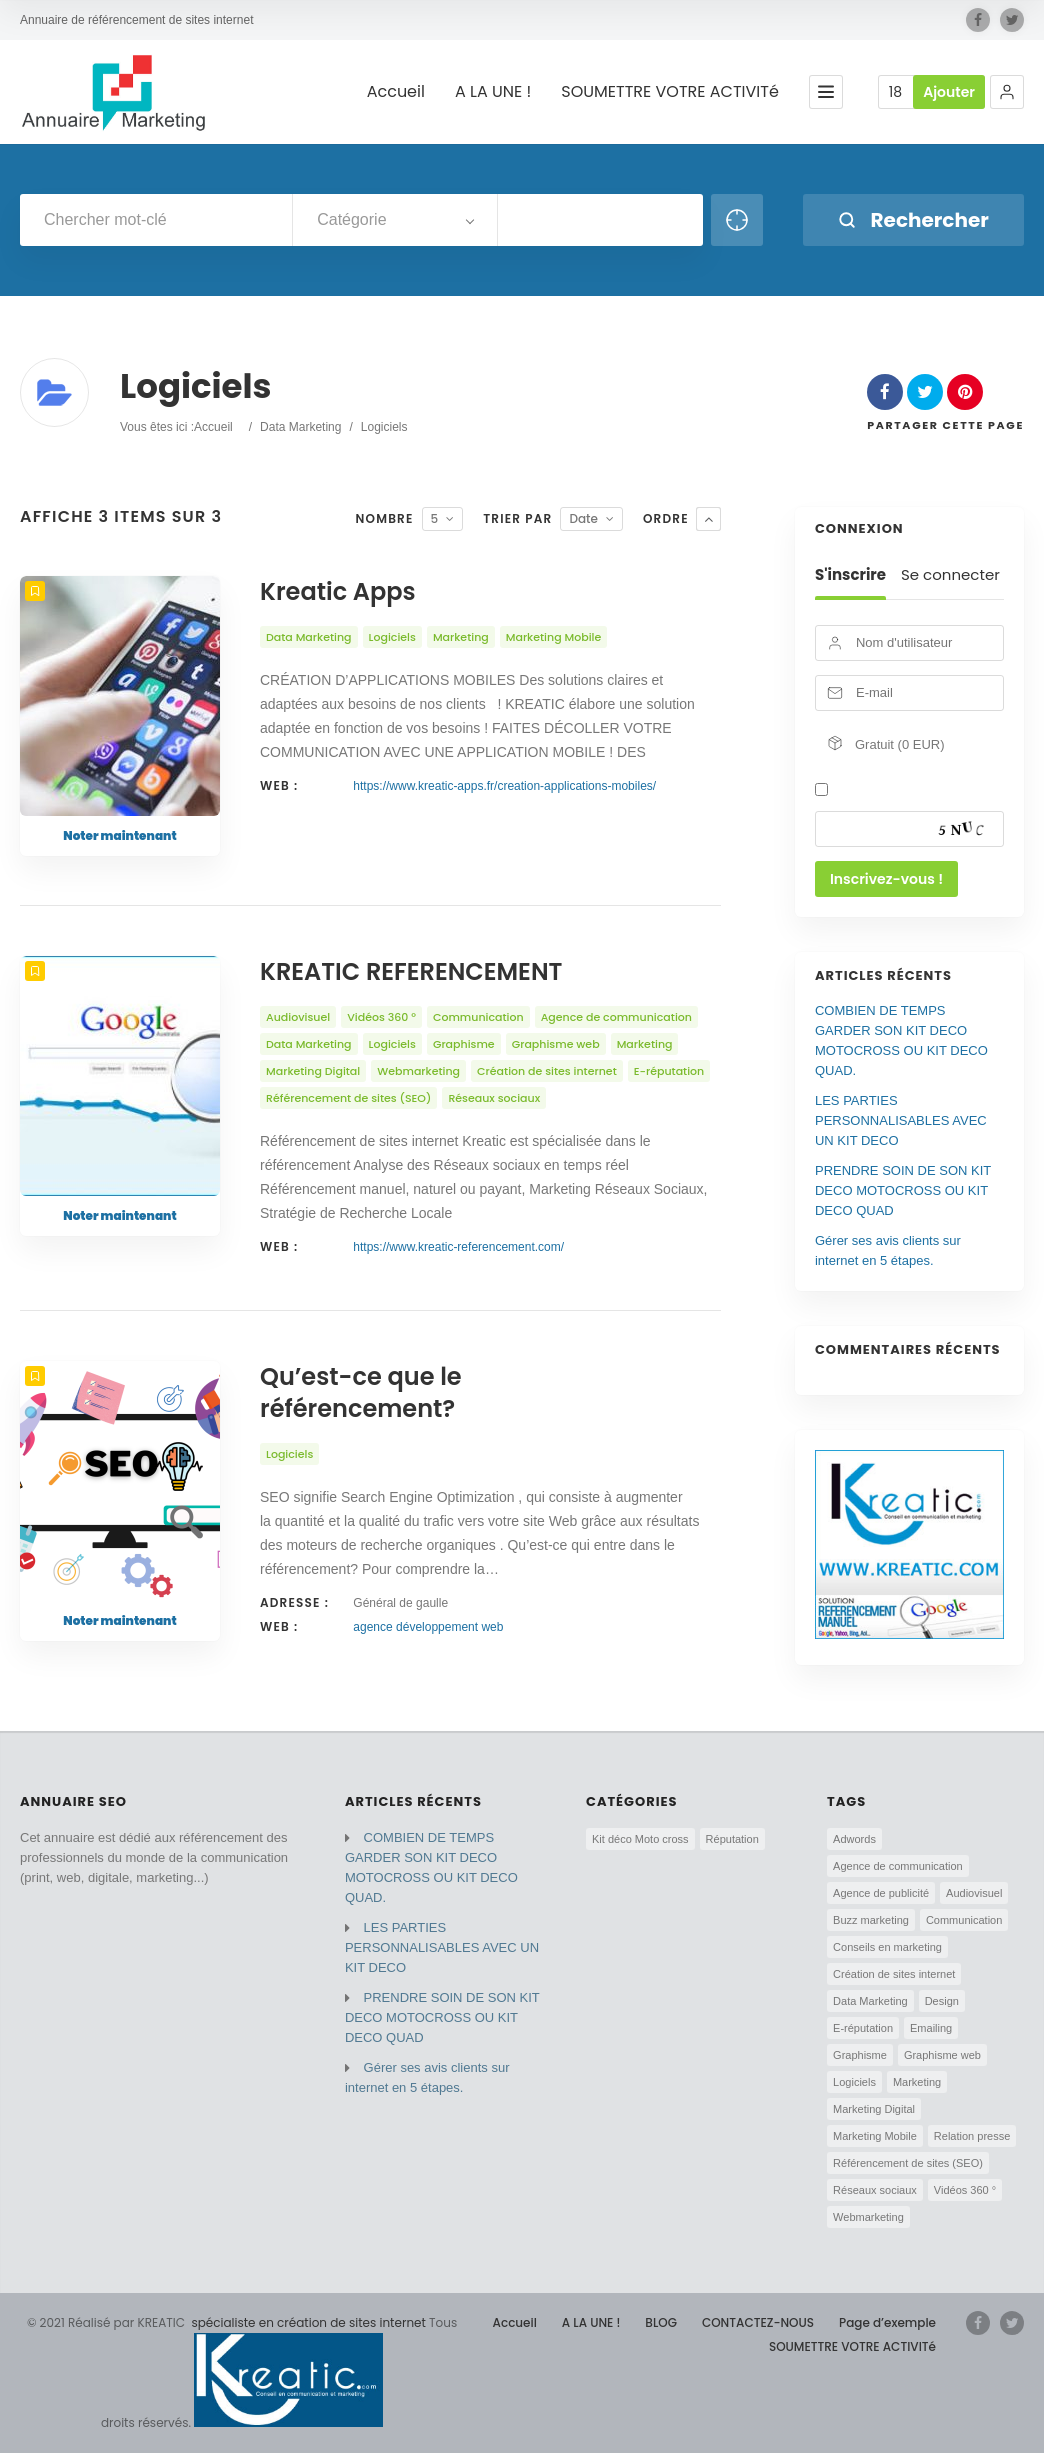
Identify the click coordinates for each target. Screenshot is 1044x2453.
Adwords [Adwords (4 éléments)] (854, 1839)
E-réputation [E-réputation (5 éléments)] (863, 2028)
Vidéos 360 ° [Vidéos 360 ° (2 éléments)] (965, 2190)
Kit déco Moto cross (640, 1839)
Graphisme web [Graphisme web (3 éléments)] (942, 2055)
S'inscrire (850, 575)
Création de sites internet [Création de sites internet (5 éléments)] (894, 1974)
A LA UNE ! (493, 92)
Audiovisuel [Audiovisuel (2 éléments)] (974, 1893)
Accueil (396, 92)
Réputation (732, 1839)
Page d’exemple (887, 2322)
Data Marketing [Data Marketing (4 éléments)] (870, 2001)
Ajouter (949, 92)
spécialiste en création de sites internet (307, 2322)
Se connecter (950, 575)
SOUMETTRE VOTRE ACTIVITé (670, 92)
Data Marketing (300, 427)
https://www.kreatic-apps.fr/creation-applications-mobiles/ (504, 786)
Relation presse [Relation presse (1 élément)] (972, 2136)
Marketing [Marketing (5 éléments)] (917, 2082)
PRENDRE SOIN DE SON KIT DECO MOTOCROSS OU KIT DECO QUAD (903, 1190)
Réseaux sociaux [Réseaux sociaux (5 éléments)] (875, 2190)
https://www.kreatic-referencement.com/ (458, 1247)
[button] (1007, 92)
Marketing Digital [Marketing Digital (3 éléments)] (874, 2109)
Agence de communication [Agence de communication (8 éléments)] (898, 1866)
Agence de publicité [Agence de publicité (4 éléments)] (881, 1893)
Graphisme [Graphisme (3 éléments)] (860, 2055)
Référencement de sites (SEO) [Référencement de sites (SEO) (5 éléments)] (908, 2163)
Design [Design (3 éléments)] (942, 2001)
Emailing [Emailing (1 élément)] (931, 2028)
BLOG (661, 2322)
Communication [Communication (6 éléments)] (964, 1920)
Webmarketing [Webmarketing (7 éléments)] (868, 2217)
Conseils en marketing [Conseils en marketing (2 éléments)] (887, 1947)
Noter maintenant (119, 835)
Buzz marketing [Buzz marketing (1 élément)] (871, 1920)
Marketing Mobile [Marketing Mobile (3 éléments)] (875, 2136)
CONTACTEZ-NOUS (758, 2322)
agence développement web (428, 1627)
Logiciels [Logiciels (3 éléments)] (854, 2082)
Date (583, 518)
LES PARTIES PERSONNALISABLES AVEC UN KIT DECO (901, 1120)
